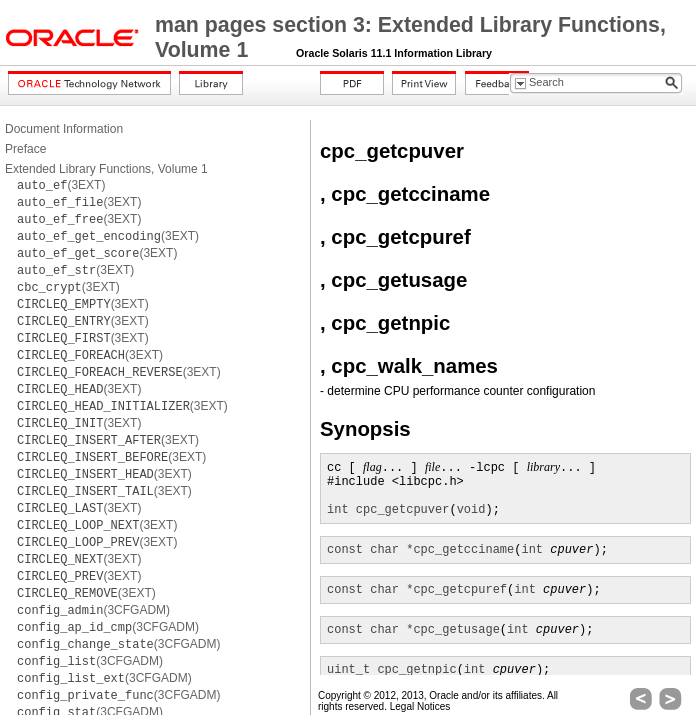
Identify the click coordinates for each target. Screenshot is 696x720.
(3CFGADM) (93, 610)
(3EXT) (61, 185)
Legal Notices (420, 706)
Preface (25, 149)
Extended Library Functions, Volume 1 (106, 169)
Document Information (64, 129)
